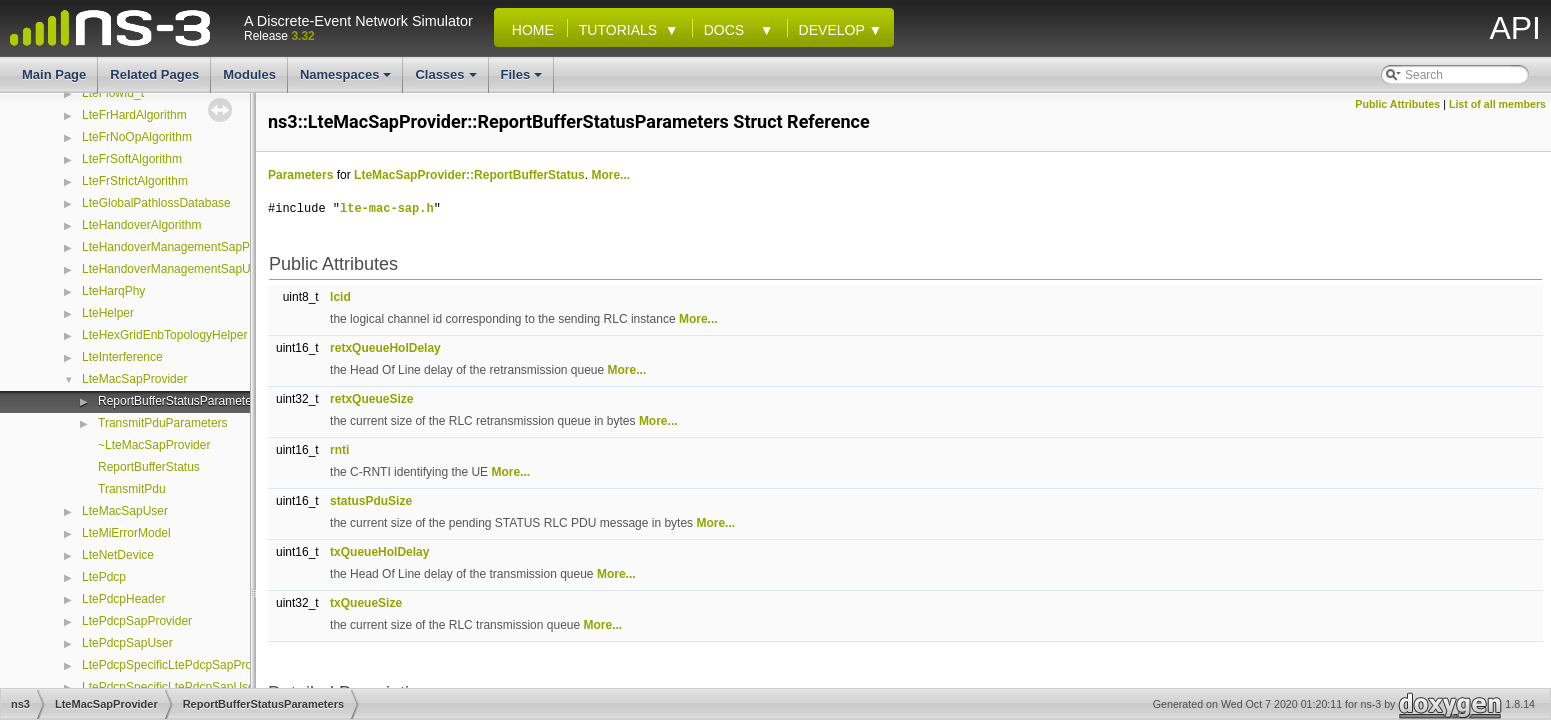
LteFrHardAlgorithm (134, 115)
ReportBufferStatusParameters (180, 401)
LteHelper (108, 313)
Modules (249, 74)
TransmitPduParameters (163, 423)
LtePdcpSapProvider (137, 621)
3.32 (302, 36)
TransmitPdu (132, 489)
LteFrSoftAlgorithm (132, 159)
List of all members (1497, 104)
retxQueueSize (371, 399)
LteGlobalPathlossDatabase (156, 203)
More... (610, 175)
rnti (339, 450)
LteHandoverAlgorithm (141, 225)
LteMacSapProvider (134, 379)
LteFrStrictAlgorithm (135, 181)
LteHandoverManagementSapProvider (184, 247)
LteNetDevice (118, 555)
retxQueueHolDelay (385, 348)
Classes (447, 80)
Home (529, 30)
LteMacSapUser (125, 511)
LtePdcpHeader (123, 599)
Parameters (300, 175)
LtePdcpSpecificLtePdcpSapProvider (180, 665)
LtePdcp (104, 577)
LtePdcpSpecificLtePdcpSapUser (170, 687)
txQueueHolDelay (379, 552)
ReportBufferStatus (149, 467)
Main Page (54, 74)
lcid (340, 297)
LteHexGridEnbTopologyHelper (164, 335)
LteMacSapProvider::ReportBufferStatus (469, 175)
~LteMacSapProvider (154, 445)
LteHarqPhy (113, 291)
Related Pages (154, 74)
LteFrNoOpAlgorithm (137, 137)
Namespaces (347, 80)
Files (523, 80)
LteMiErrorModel (126, 533)
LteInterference (122, 357)
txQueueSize (366, 603)
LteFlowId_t (113, 93)
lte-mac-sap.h (387, 208)
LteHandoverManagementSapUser (174, 269)
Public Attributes (1397, 104)
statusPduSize (371, 501)
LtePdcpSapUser (127, 643)
